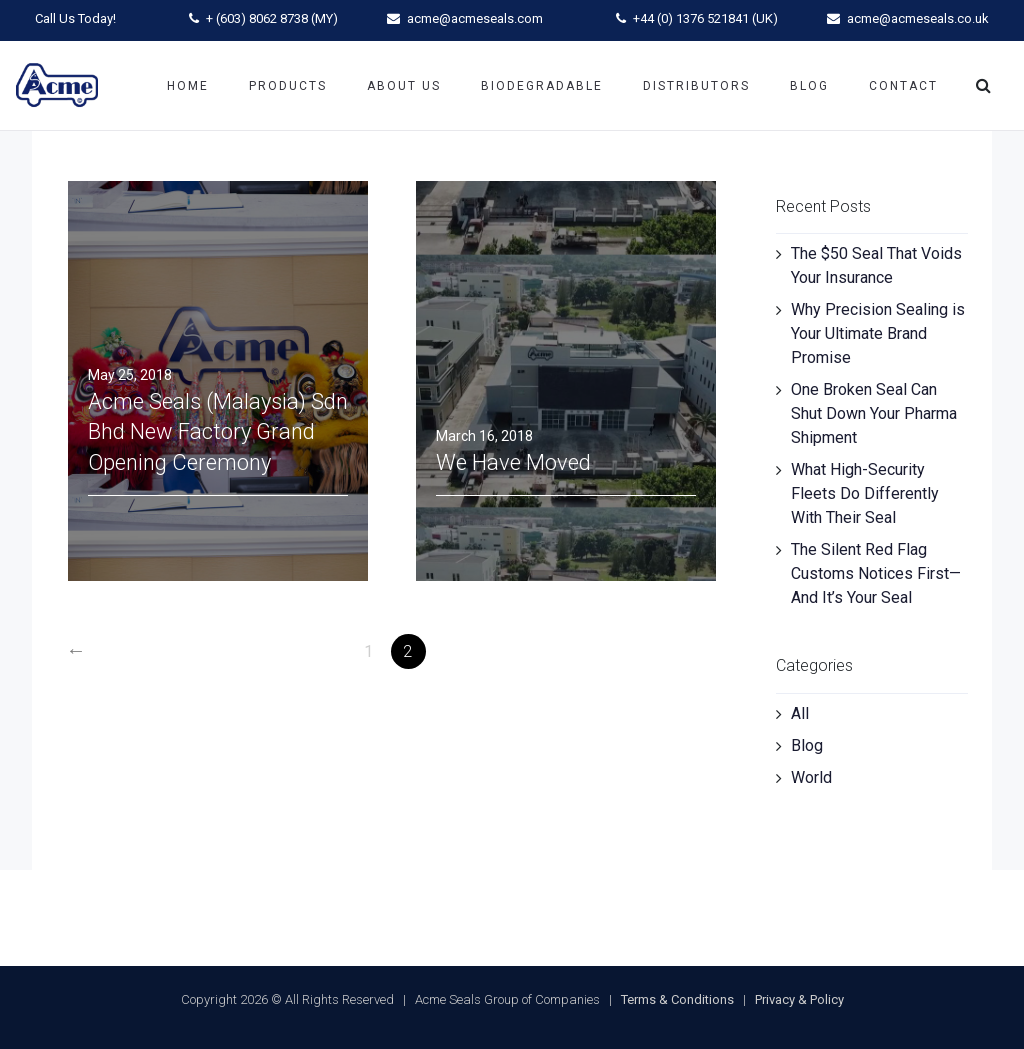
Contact (903, 86)
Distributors (696, 86)
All (800, 713)
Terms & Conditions (677, 999)
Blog (809, 86)
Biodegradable (542, 86)
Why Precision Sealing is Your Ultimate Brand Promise (878, 333)
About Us (404, 86)
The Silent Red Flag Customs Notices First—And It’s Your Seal (876, 573)
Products (288, 86)
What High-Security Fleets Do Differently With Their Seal (865, 493)
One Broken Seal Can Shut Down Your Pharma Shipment (874, 413)
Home (188, 86)
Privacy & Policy (799, 999)
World (811, 777)
